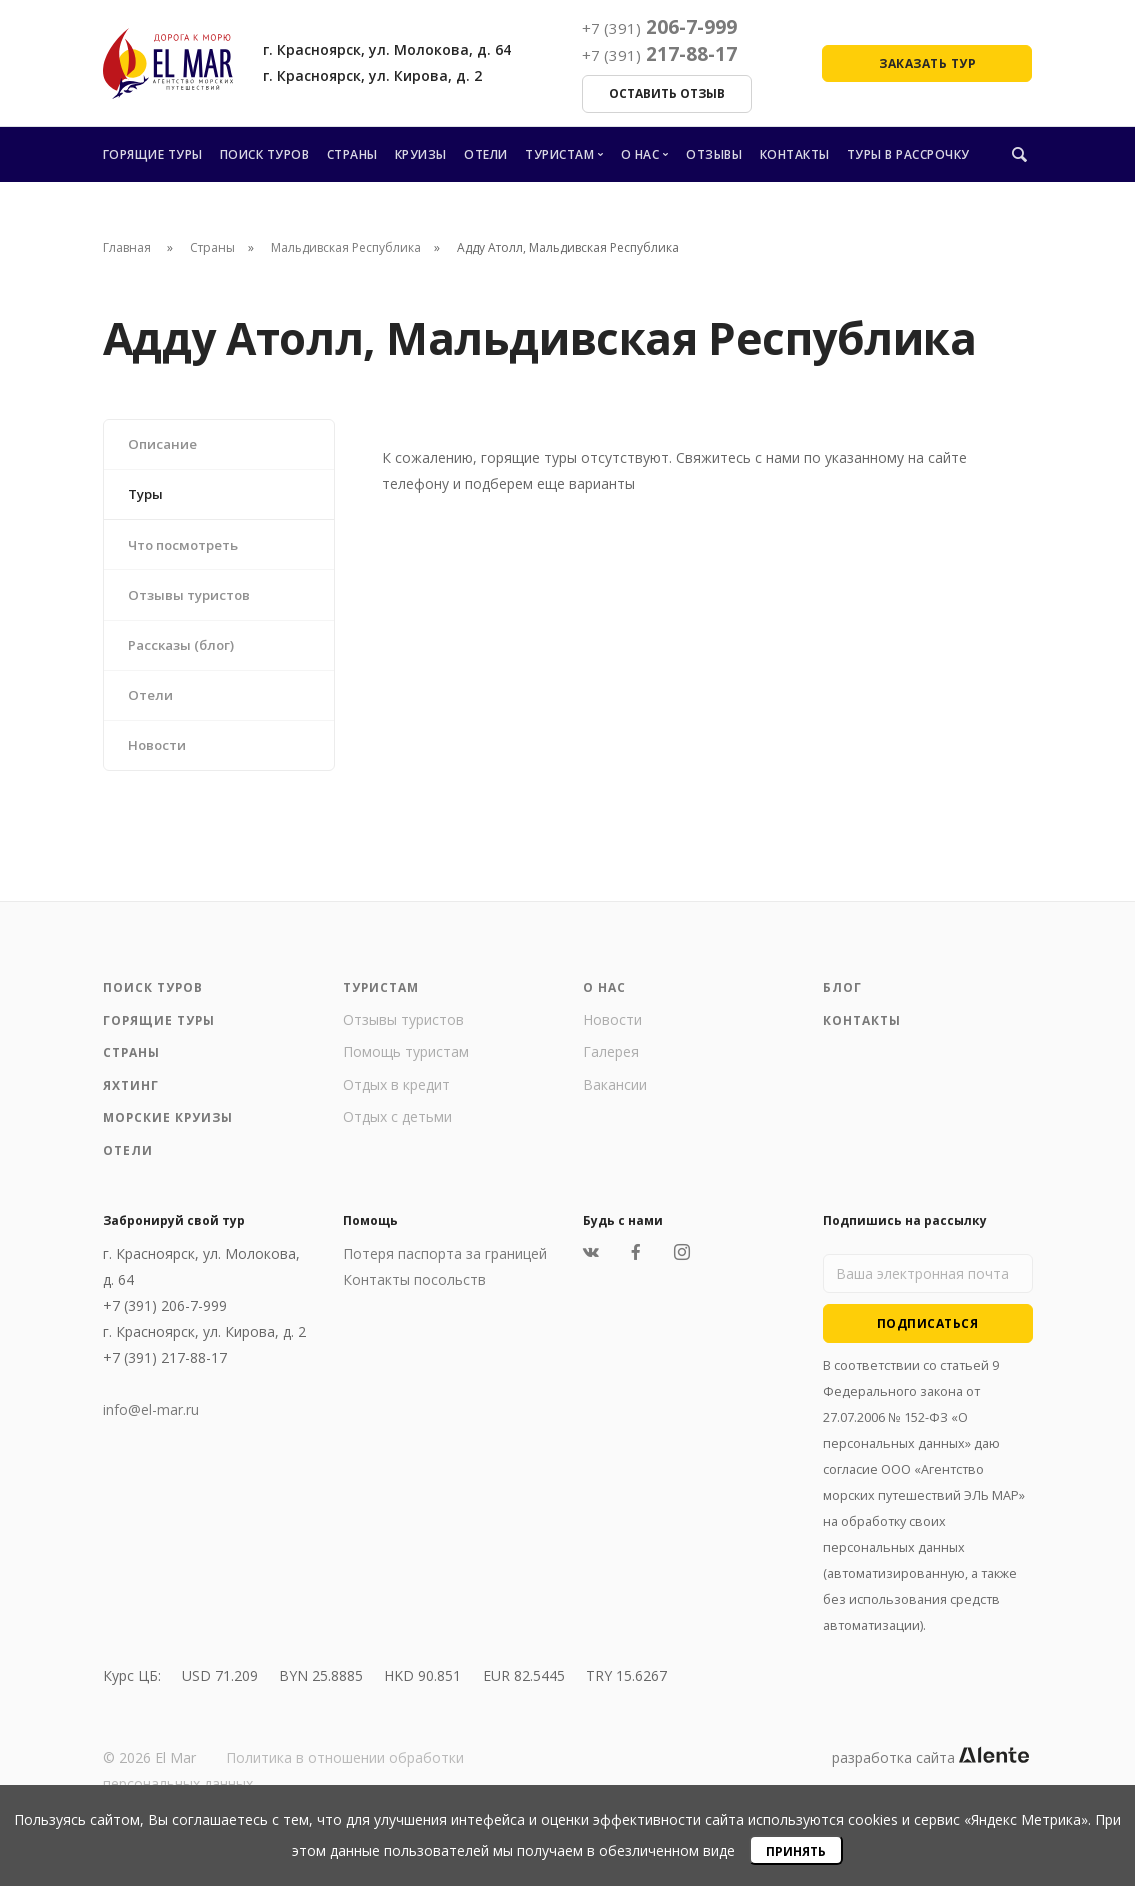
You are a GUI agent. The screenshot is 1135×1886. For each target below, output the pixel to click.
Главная (127, 247)
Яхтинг (131, 1105)
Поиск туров (265, 154)
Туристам (559, 154)
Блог (842, 1007)
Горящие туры (153, 154)
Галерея (611, 1071)
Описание (165, 445)
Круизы (421, 154)
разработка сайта (930, 1777)
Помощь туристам (406, 1071)
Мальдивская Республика (346, 247)
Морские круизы (169, 1137)
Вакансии (615, 1104)
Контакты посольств (414, 1299)
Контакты (795, 154)
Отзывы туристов (195, 604)
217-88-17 (659, 54)
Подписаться (928, 1343)
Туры (149, 498)
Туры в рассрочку (908, 154)
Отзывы (714, 154)
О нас (640, 154)
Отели (486, 154)
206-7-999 (659, 27)
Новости (161, 763)
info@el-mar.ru (151, 1429)
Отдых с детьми (397, 1136)
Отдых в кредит (396, 1104)
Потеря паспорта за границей (445, 1273)
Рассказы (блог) (186, 657)
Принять (796, 1851)
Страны (352, 154)
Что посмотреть (190, 551)
